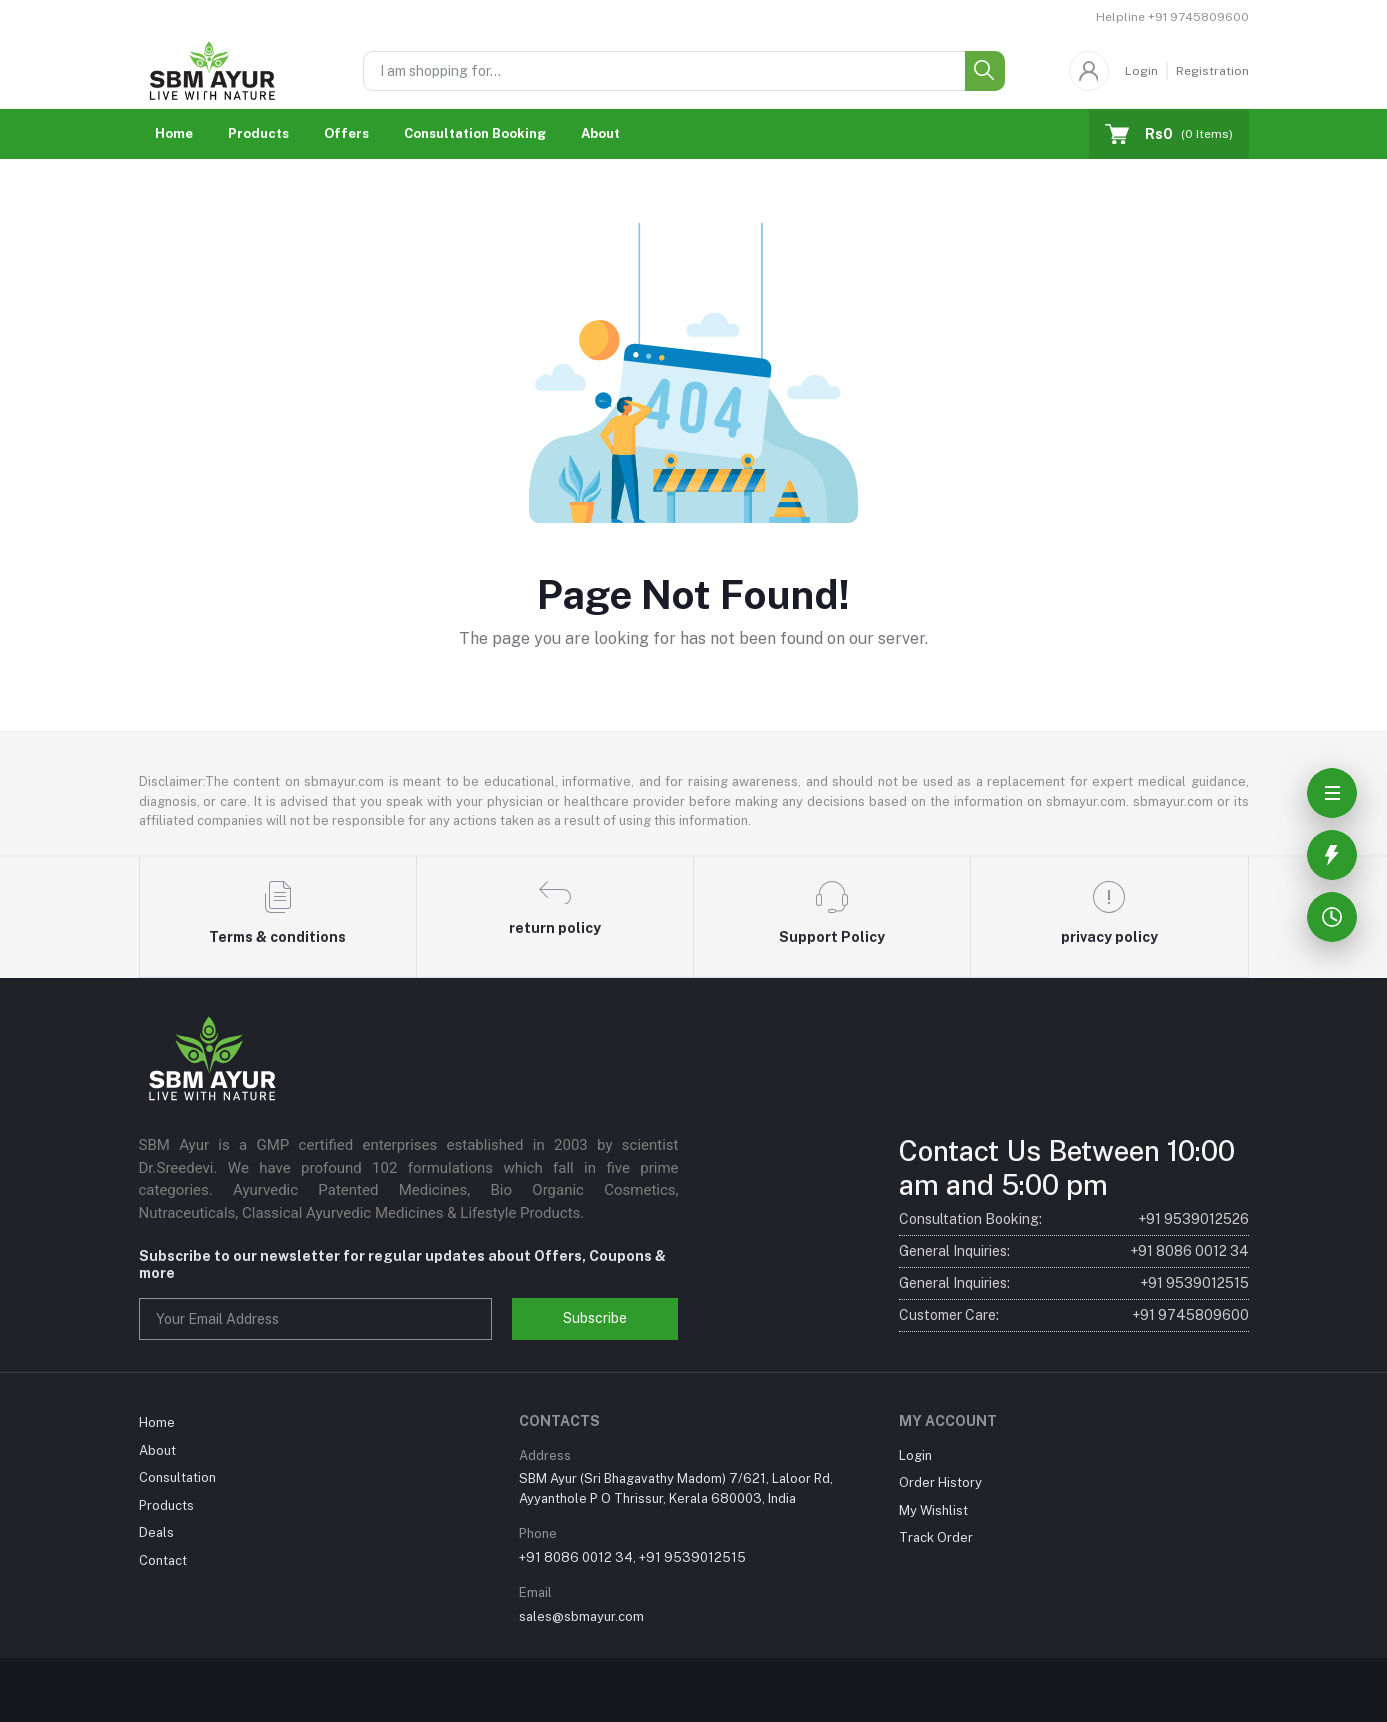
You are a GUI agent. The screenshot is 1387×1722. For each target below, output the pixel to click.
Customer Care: (1074, 1315)
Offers (346, 133)
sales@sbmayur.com (581, 1616)
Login (1141, 71)
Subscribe (595, 1318)
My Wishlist (933, 1510)
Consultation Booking (475, 133)
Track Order (936, 1537)
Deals (156, 1532)
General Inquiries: (1074, 1251)
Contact (163, 1560)
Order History (940, 1482)
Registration (1212, 71)
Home (174, 133)
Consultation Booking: (1074, 1219)
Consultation (177, 1477)
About (600, 133)
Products (258, 133)
